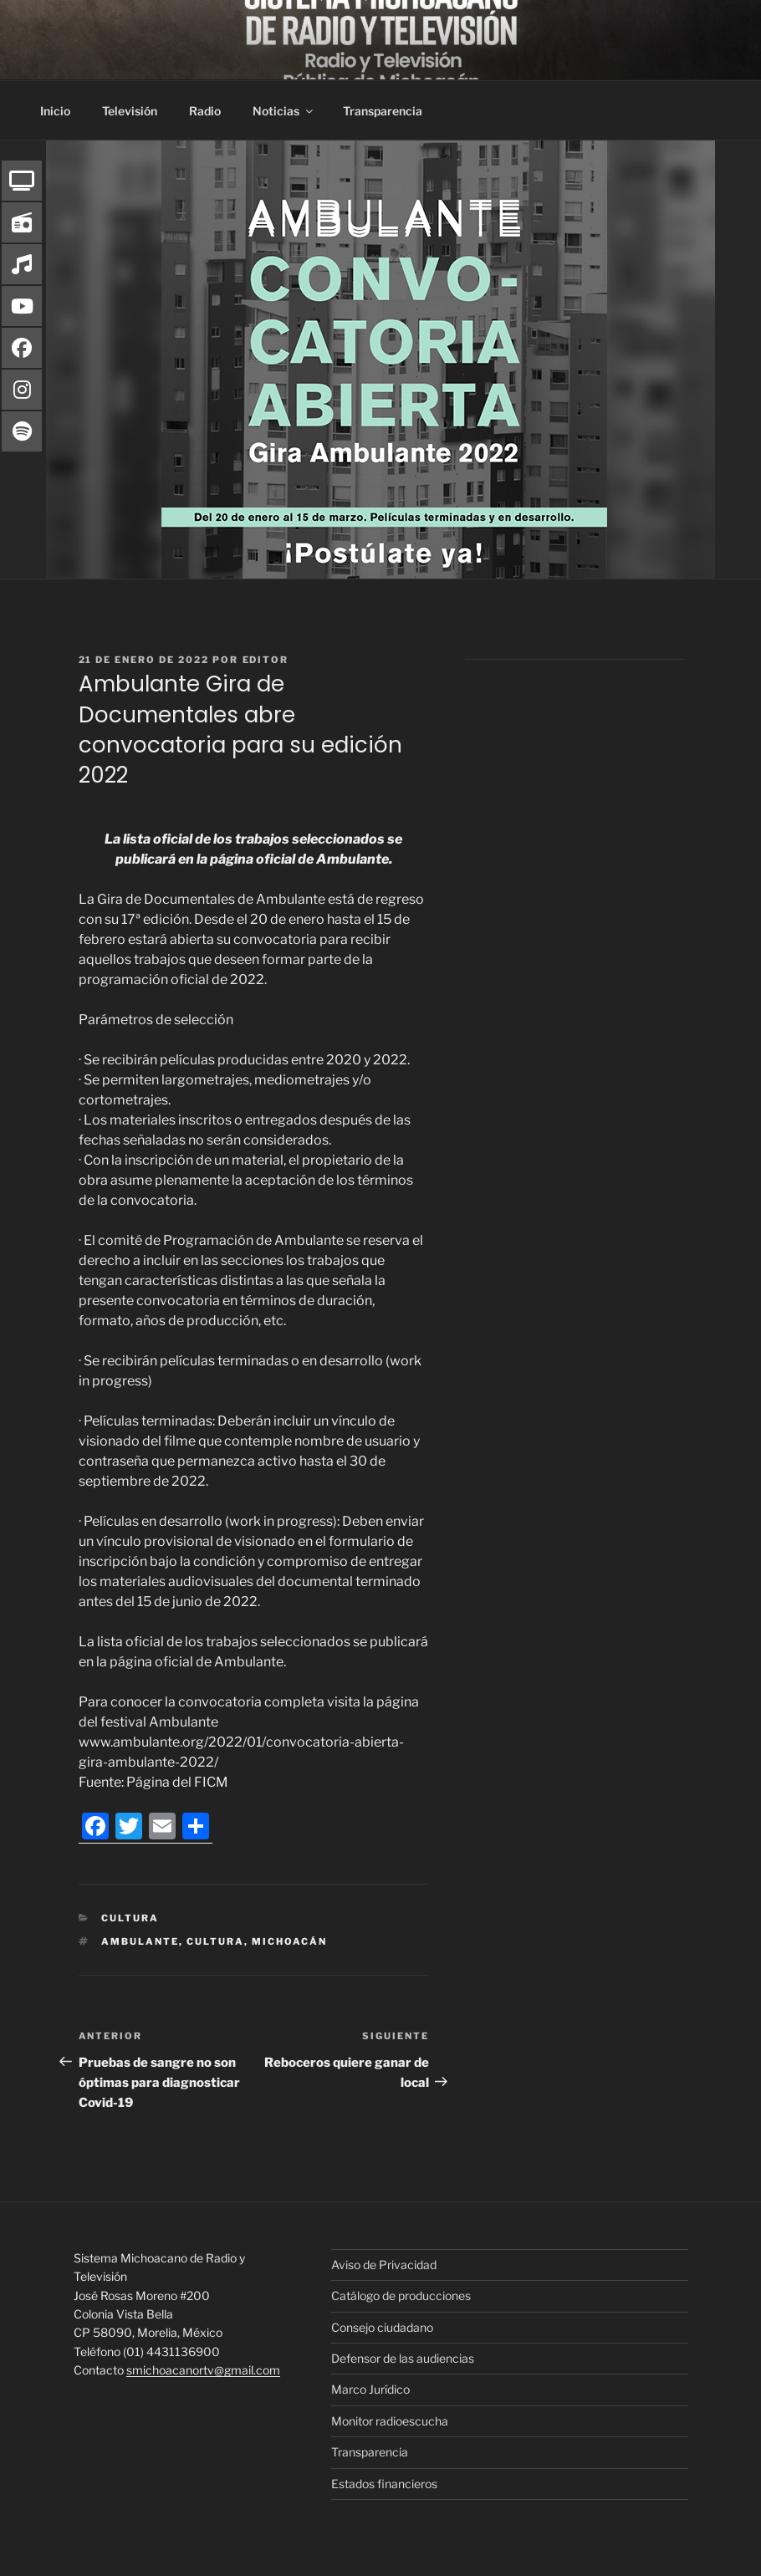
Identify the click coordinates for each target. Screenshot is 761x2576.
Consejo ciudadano (382, 2327)
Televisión (129, 111)
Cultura (130, 1918)
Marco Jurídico (370, 2389)
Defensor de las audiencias (402, 2358)
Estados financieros (384, 2484)
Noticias (284, 111)
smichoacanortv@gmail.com (203, 2370)
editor (266, 660)
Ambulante (140, 1941)
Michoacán (289, 1941)
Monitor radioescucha (389, 2421)
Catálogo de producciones (401, 2295)
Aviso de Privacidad (384, 2264)
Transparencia (382, 111)
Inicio (55, 111)
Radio (205, 111)
